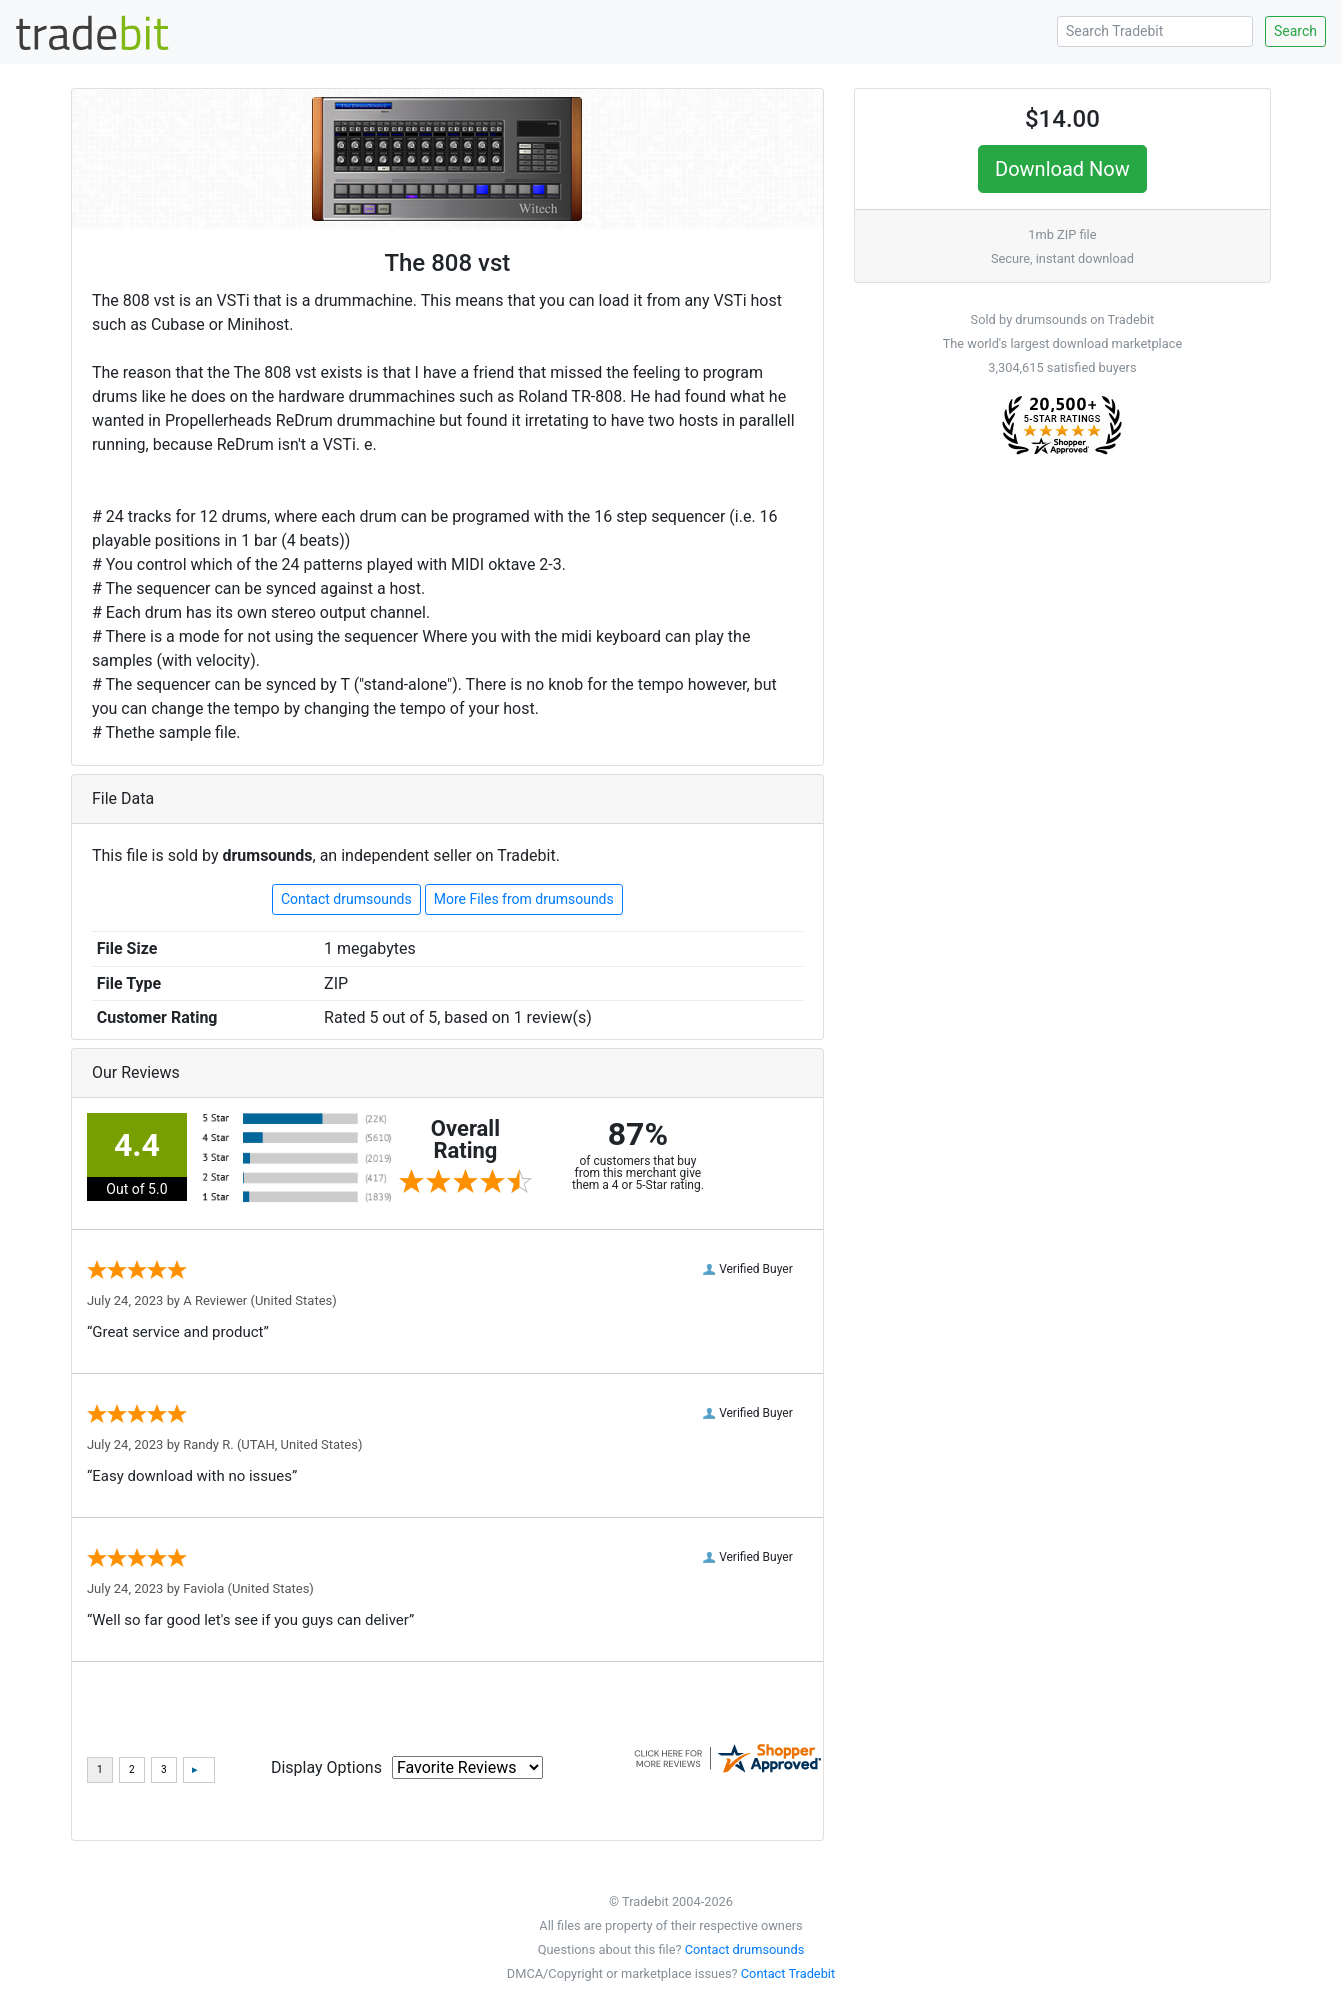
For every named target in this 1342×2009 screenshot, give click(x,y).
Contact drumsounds (346, 899)
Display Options (326, 1767)
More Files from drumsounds (524, 899)
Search (1295, 31)
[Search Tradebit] (1155, 31)
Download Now (1062, 169)
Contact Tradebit (788, 1973)
